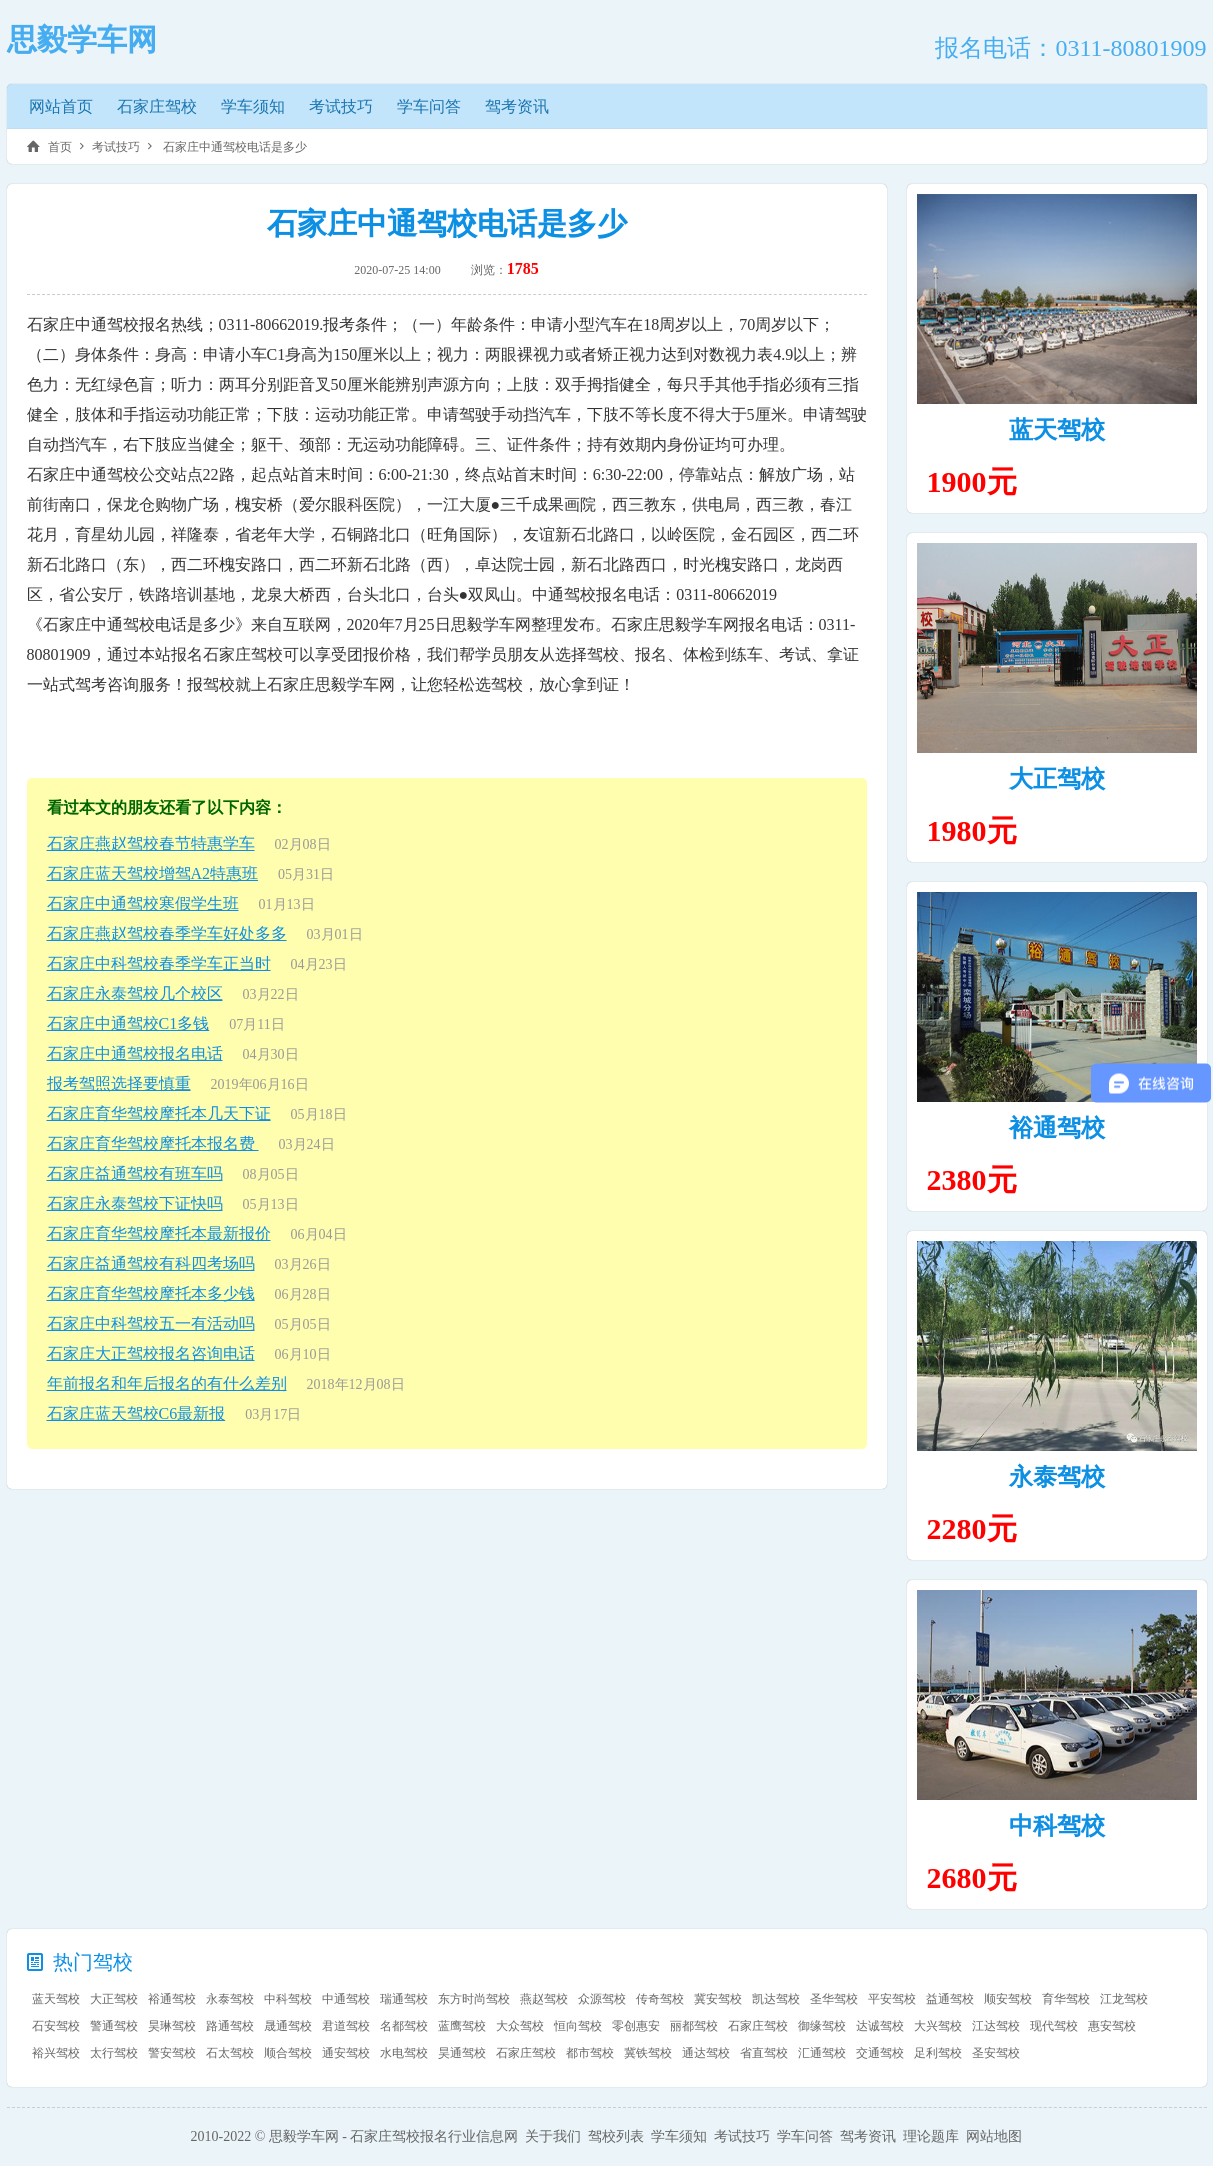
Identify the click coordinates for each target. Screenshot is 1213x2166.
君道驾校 (346, 2026)
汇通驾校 (822, 2053)
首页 (60, 147)
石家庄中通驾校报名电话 (135, 1053)
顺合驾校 (288, 2053)
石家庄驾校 (157, 106)
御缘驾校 (822, 2026)
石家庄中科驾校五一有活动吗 (151, 1323)
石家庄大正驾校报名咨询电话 (151, 1353)
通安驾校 (346, 2053)
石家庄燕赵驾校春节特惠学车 (151, 843)
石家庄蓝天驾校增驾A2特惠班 (153, 873)
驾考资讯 (517, 106)
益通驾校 (950, 1999)
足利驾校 (938, 2053)
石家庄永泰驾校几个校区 (135, 993)
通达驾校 (706, 2053)
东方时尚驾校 (474, 1999)
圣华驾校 (834, 1999)
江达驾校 (996, 2026)
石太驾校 (230, 2053)
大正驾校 (1057, 779)
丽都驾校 (694, 2026)
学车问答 (429, 106)
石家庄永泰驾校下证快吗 (135, 1203)
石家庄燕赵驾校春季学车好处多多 (167, 933)
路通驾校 (230, 2026)
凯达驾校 (776, 1999)
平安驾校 (892, 1999)
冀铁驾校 (648, 2053)
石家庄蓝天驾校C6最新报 (136, 1413)
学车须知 (253, 106)
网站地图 (994, 2136)
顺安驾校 (1008, 1999)
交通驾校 (880, 2053)
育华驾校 (1066, 1999)
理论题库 (931, 2136)
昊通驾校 (462, 2053)
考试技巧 (341, 106)
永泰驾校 (1057, 1477)
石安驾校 (56, 2026)
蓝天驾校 (1057, 430)
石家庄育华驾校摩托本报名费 (153, 1143)
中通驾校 (346, 1999)
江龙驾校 (1124, 1999)
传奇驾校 (660, 1999)
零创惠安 (636, 2026)
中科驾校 (1057, 1826)
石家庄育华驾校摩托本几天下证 (159, 1113)
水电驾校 (404, 2053)
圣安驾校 (996, 2053)
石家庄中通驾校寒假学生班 (143, 903)
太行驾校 (114, 2053)
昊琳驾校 (172, 2026)
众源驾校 (602, 1999)
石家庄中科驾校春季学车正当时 (159, 963)
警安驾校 (172, 2053)
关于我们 (553, 2136)
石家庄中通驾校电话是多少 (233, 147)
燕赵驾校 (544, 1999)
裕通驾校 (1057, 1128)
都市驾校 (590, 2053)
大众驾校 (520, 2026)
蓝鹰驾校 (462, 2026)
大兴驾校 (938, 2026)
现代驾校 (1054, 2026)
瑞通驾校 (404, 1999)
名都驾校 (404, 2026)
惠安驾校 (1112, 2026)
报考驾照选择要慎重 (119, 1083)
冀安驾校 (718, 1999)
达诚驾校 (880, 2026)
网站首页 (61, 106)
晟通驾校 (288, 2026)
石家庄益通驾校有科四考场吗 (151, 1263)
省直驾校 (764, 2053)
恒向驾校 (578, 2026)
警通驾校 (114, 2026)
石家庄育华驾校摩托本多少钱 (151, 1293)
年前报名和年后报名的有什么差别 (167, 1383)
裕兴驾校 (56, 2053)
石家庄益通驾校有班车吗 (135, 1173)
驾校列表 (616, 2136)
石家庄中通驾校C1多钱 (128, 1023)
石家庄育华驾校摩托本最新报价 (159, 1233)
